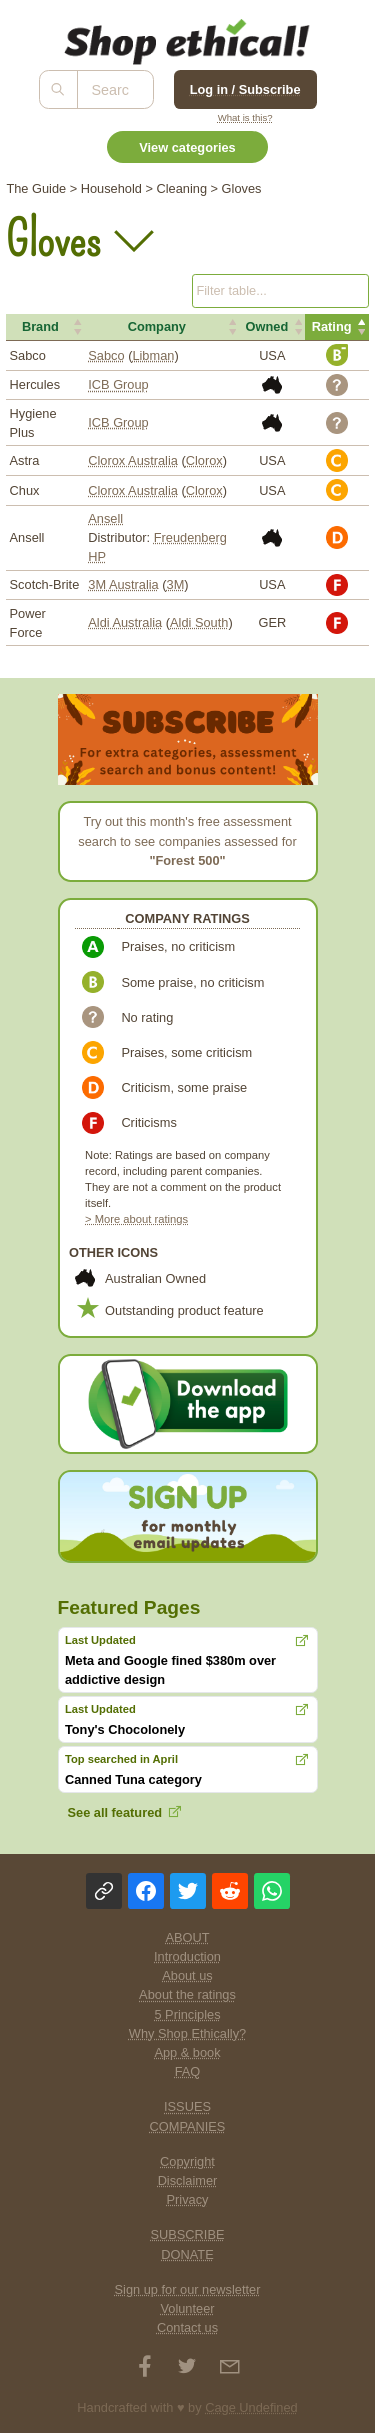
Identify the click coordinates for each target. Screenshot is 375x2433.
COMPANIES (188, 2126)
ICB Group (118, 384)
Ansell (105, 518)
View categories (187, 147)
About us (187, 1975)
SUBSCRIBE (188, 2234)
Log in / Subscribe (245, 89)
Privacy (188, 2199)
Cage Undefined (251, 2407)
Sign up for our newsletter (188, 2289)
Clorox (204, 460)
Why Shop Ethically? (187, 2033)
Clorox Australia (133, 460)
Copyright (187, 2161)
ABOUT (187, 1937)
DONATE (187, 2254)
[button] (45, 327)
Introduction (187, 1956)
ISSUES (187, 2106)
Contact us (187, 2327)
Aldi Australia (125, 622)
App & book (187, 2052)
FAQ (188, 2071)
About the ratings (187, 1994)
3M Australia (123, 584)
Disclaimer (188, 2180)
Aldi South (199, 622)
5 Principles (187, 2014)
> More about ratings (136, 1219)
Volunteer (187, 2308)
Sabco (106, 355)
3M (176, 584)
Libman (153, 355)
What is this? (245, 117)
